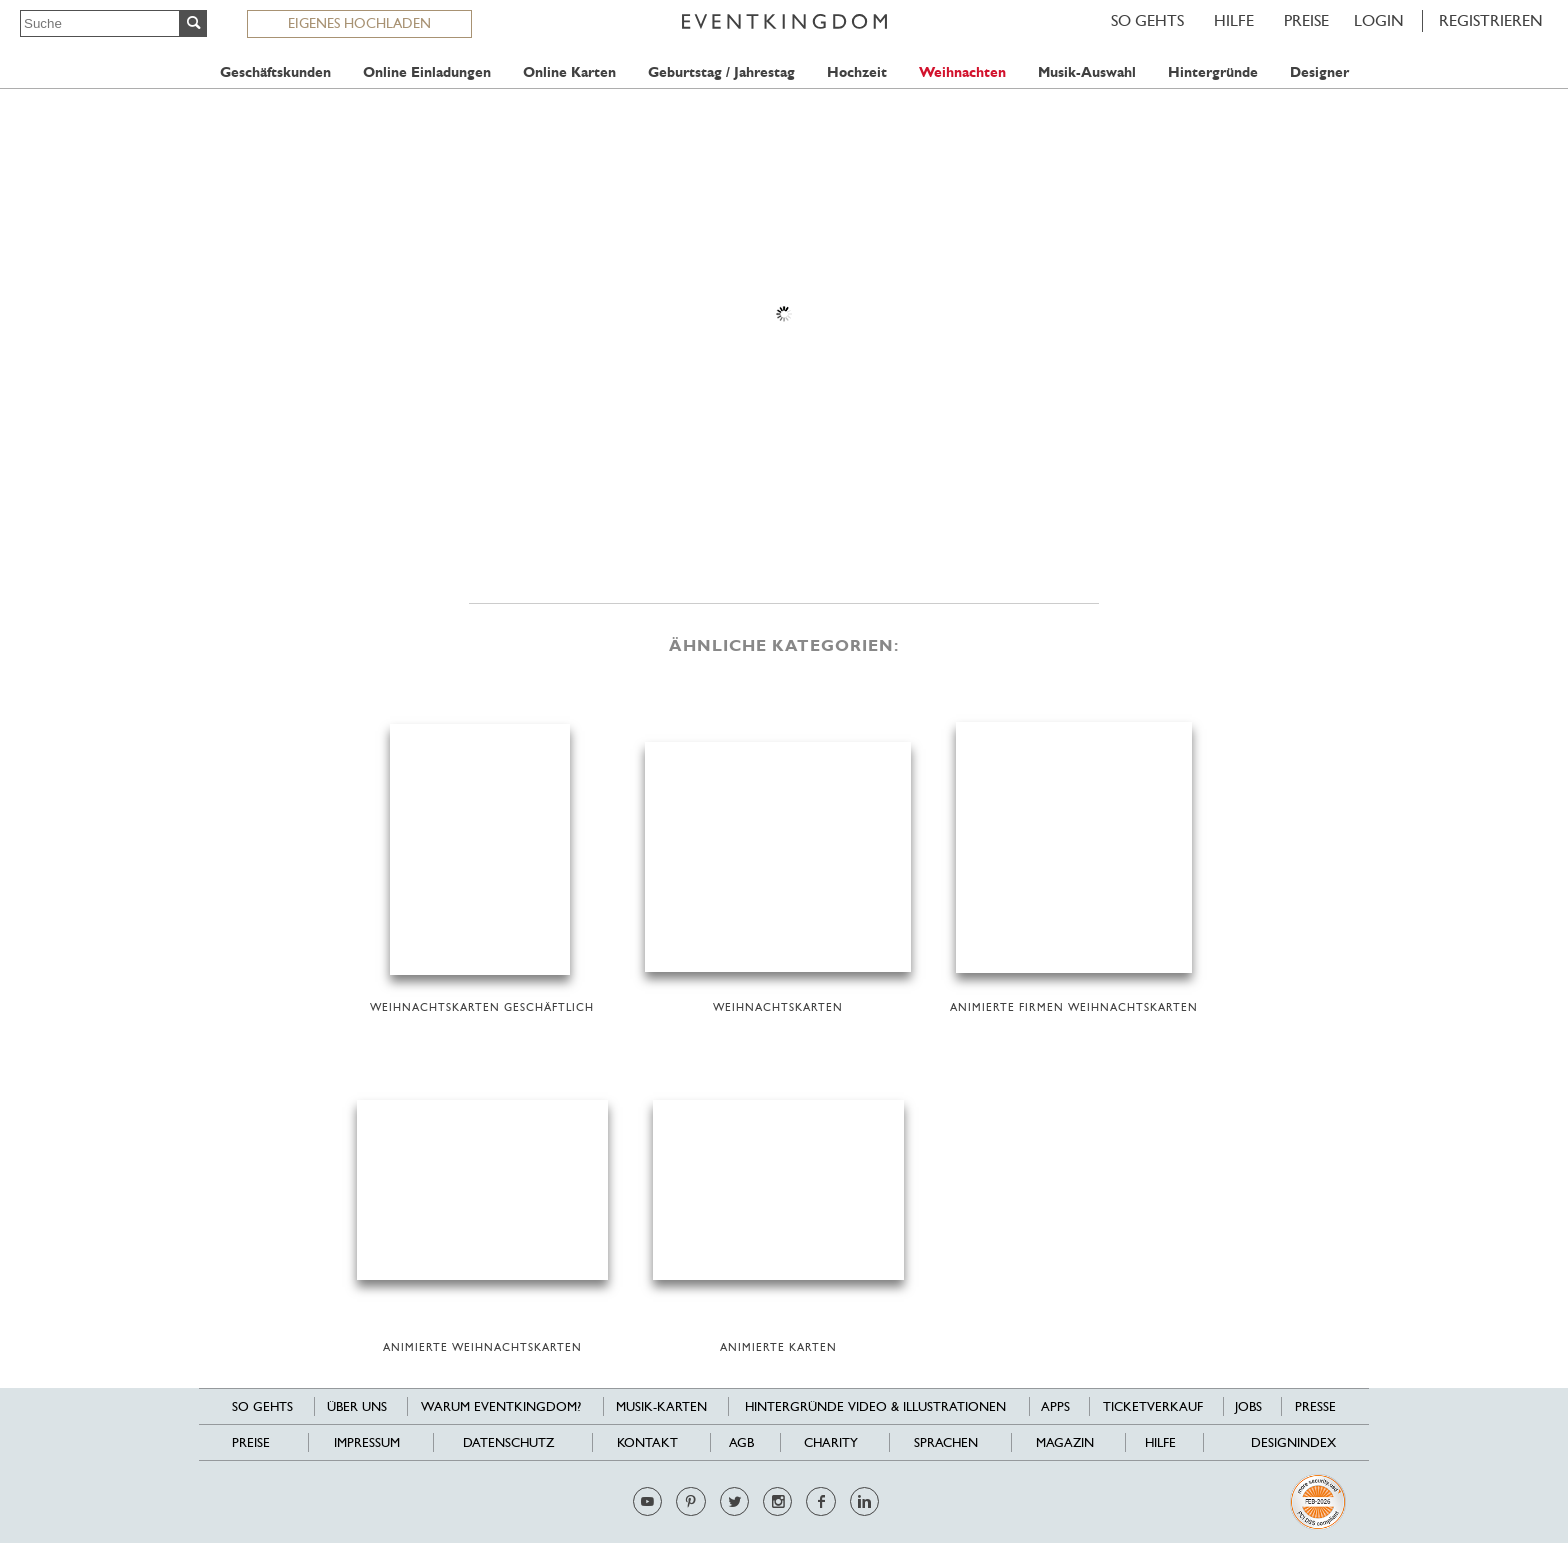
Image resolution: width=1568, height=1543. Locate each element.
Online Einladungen (427, 72)
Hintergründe (1213, 72)
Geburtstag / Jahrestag (721, 72)
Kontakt (647, 1442)
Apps (1055, 1406)
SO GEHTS (1147, 20)
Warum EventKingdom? (501, 1406)
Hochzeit (857, 72)
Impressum (367, 1442)
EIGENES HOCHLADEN (359, 23)
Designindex (1293, 1442)
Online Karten (569, 72)
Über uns (357, 1406)
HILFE (1234, 20)
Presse (1315, 1406)
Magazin (1065, 1442)
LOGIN (1379, 20)
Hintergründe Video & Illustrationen (875, 1406)
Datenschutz (508, 1442)
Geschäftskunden (275, 72)
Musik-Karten (661, 1406)
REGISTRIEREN (1491, 20)
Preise (1306, 20)
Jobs (1248, 1406)
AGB (741, 1442)
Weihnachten (962, 72)
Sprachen (946, 1442)
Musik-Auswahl (1087, 72)
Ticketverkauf (1153, 1406)
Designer (1319, 72)
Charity (831, 1442)
